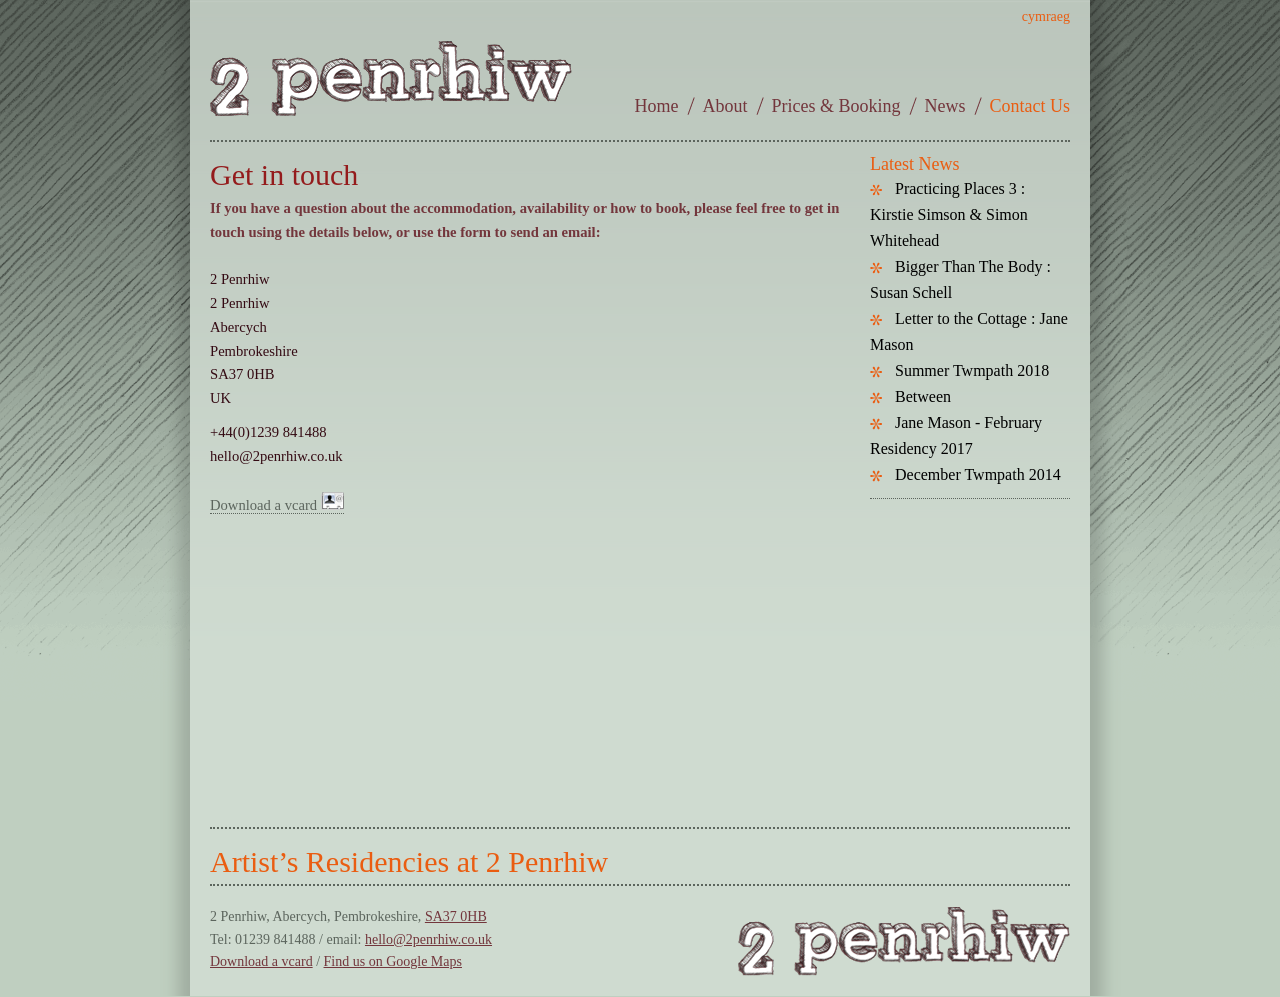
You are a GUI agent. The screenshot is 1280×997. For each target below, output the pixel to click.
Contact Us (1030, 106)
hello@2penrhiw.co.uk (428, 939)
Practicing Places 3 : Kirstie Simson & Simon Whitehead (949, 214)
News (945, 106)
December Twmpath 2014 (978, 474)
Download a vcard (277, 505)
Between (923, 396)
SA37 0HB (456, 916)
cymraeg (1046, 16)
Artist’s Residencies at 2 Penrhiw (409, 861)
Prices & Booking (836, 106)
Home (657, 106)
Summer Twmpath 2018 (972, 370)
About (725, 106)
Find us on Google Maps (393, 961)
